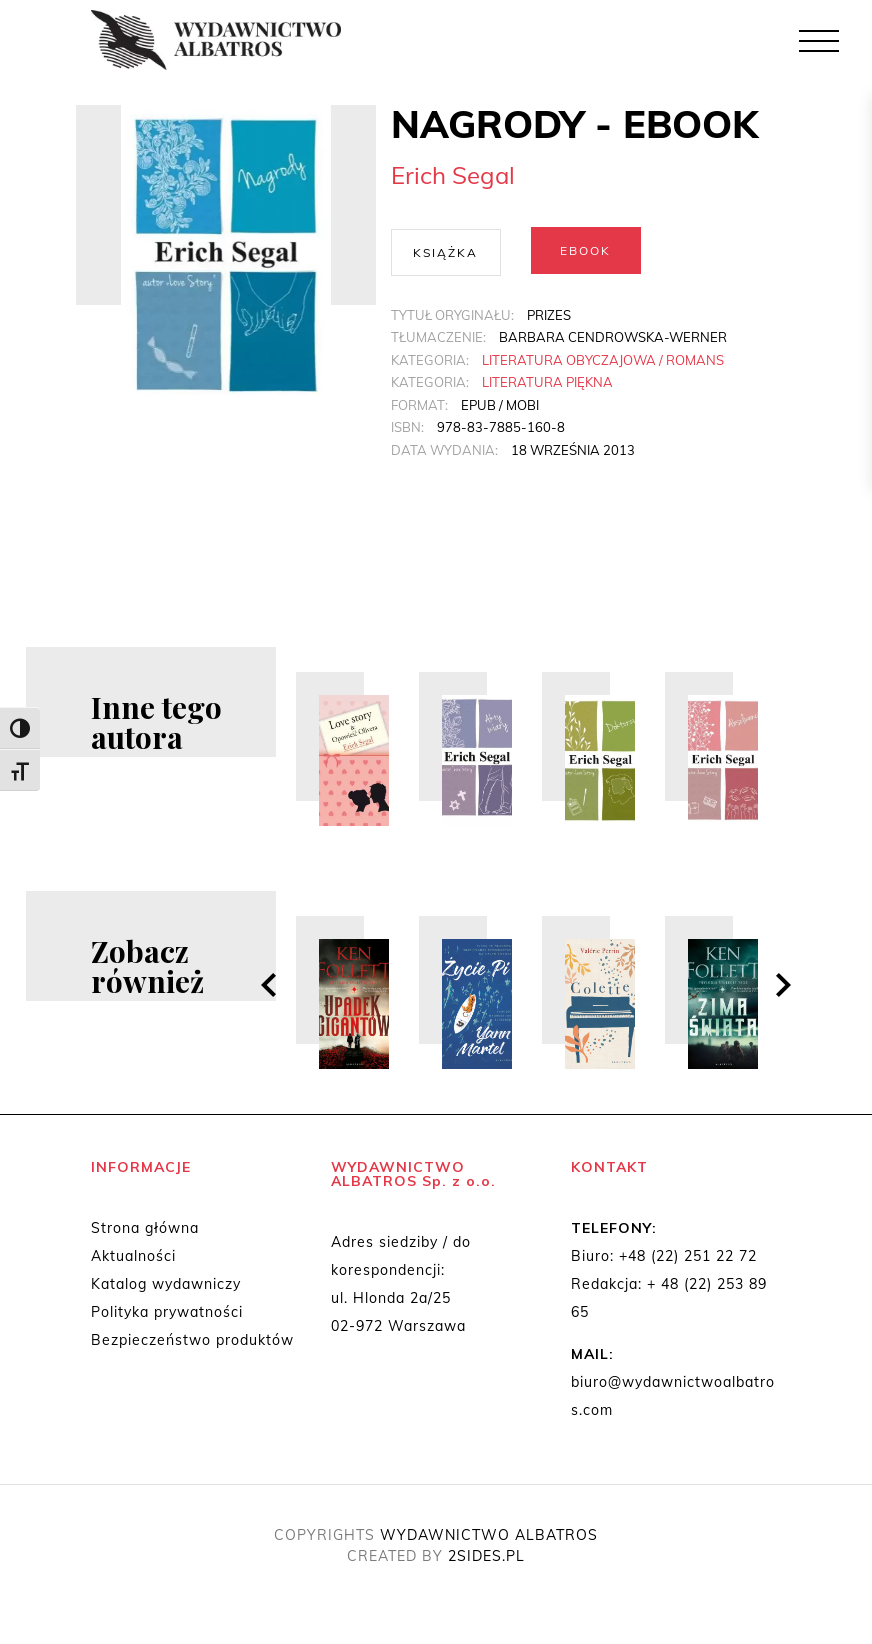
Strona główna (145, 1230)
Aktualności (133, 1258)
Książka (445, 250)
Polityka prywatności (167, 1314)
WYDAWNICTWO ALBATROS (489, 1537)
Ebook (585, 250)
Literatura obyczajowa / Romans (603, 358)
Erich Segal (453, 175)
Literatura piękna (547, 381)
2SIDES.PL (486, 1558)
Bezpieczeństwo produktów (192, 1342)
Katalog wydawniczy (166, 1286)
